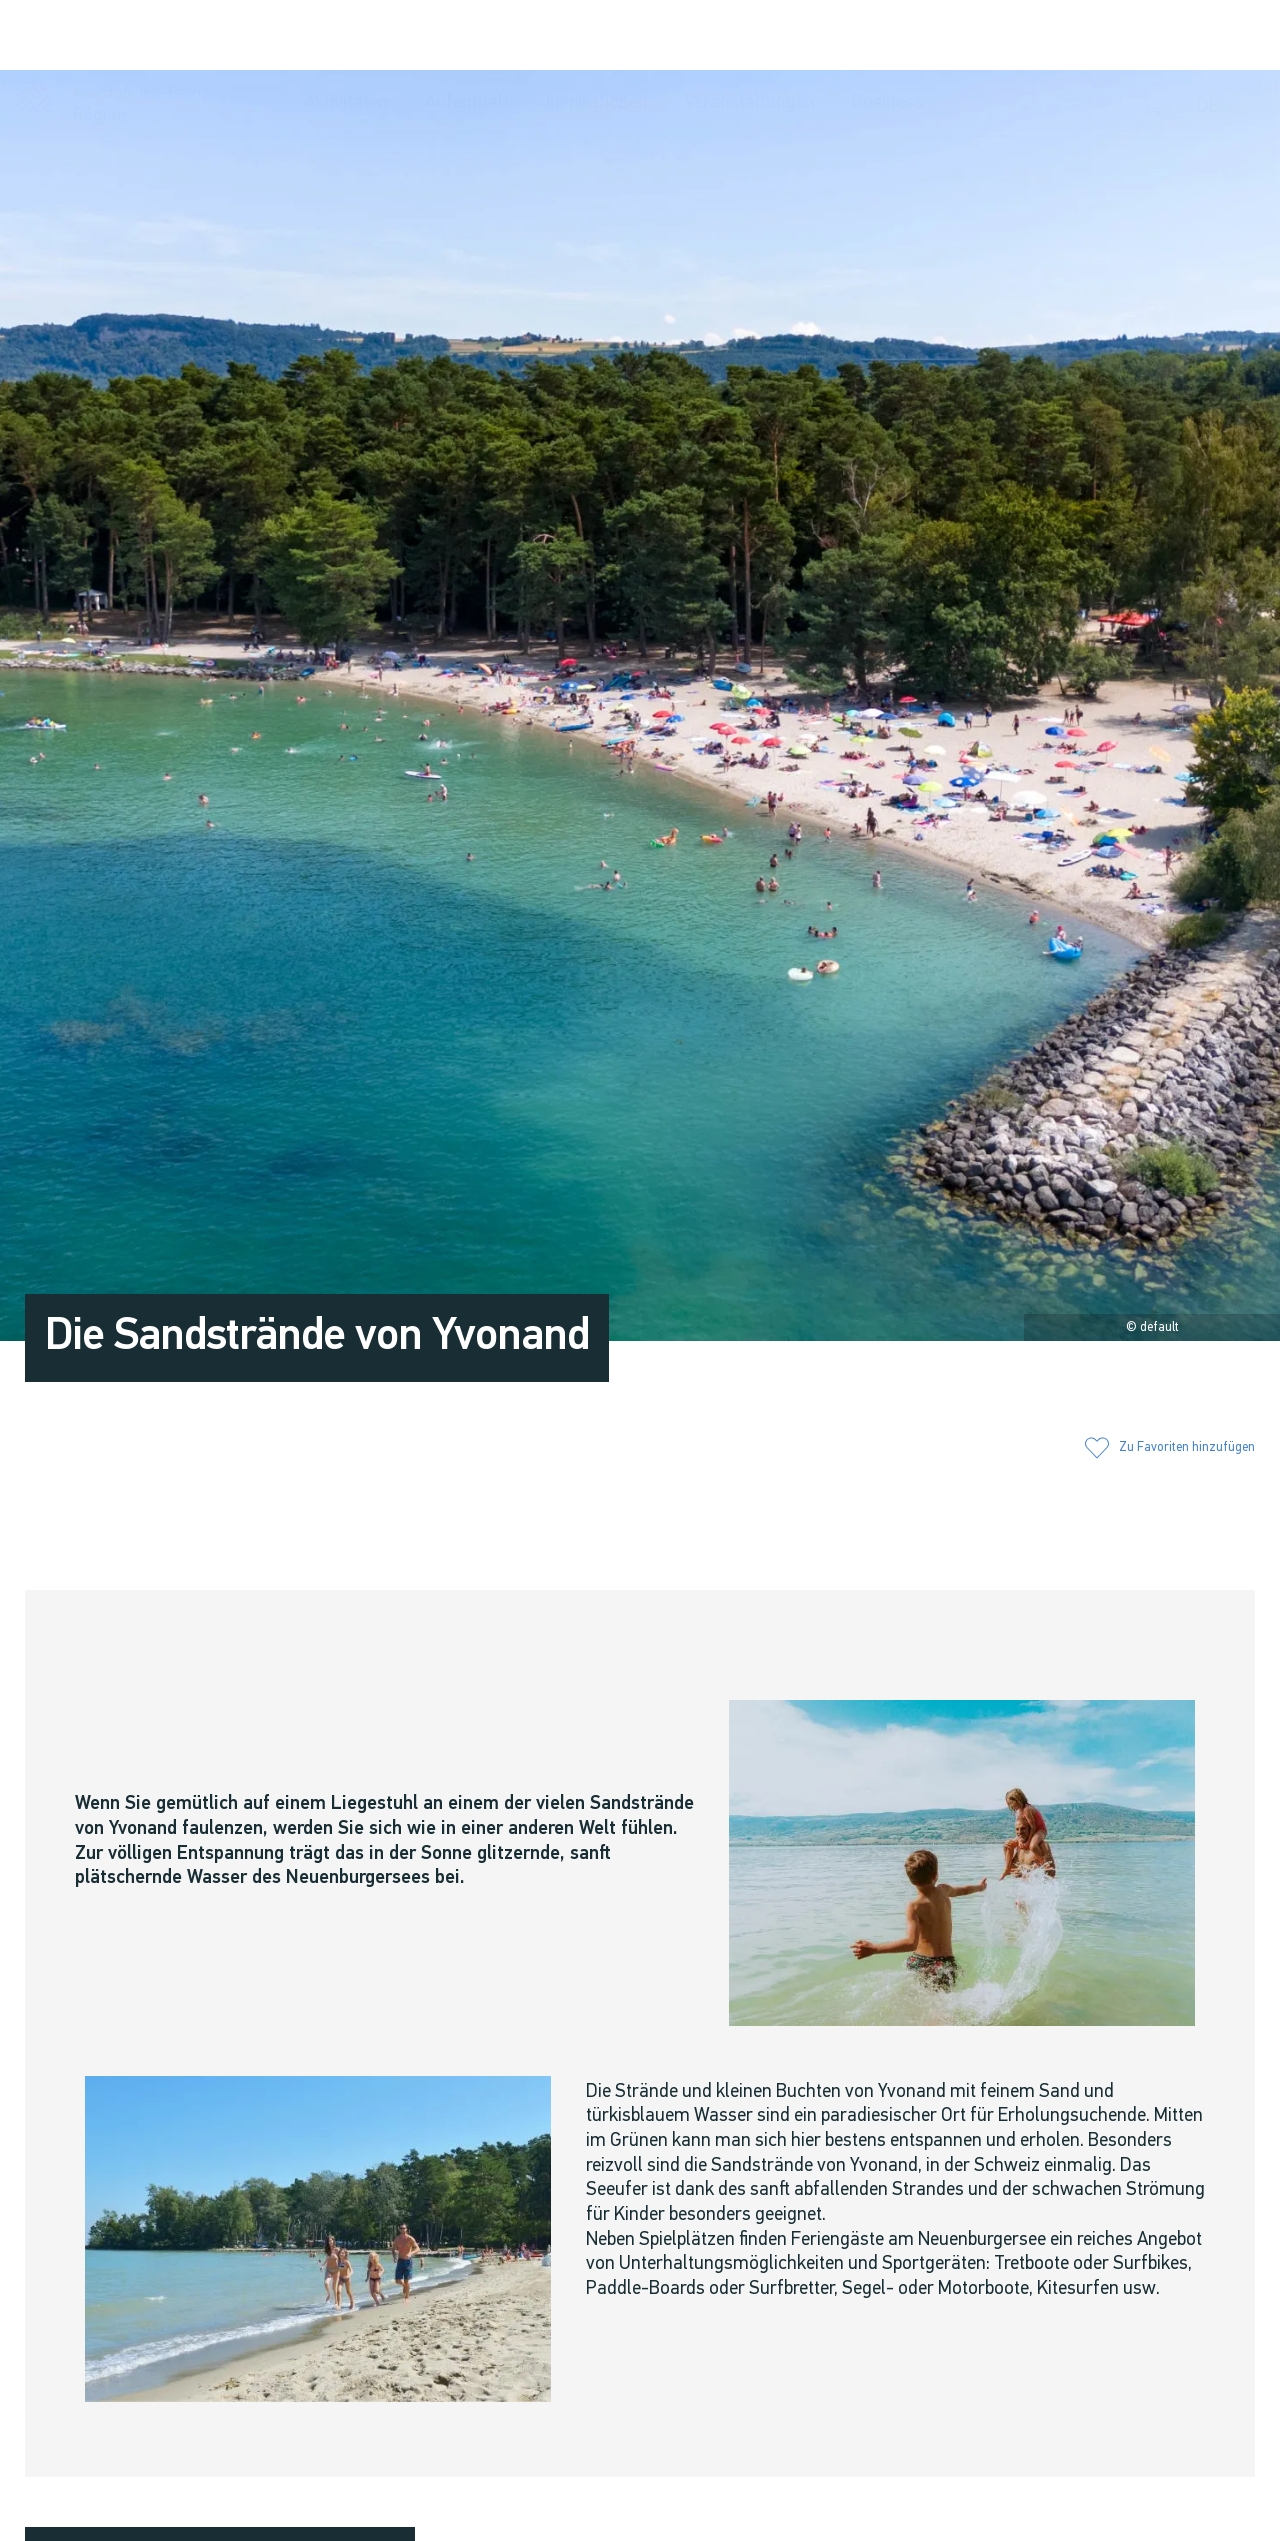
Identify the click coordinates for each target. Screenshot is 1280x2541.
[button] (1030, 36)
